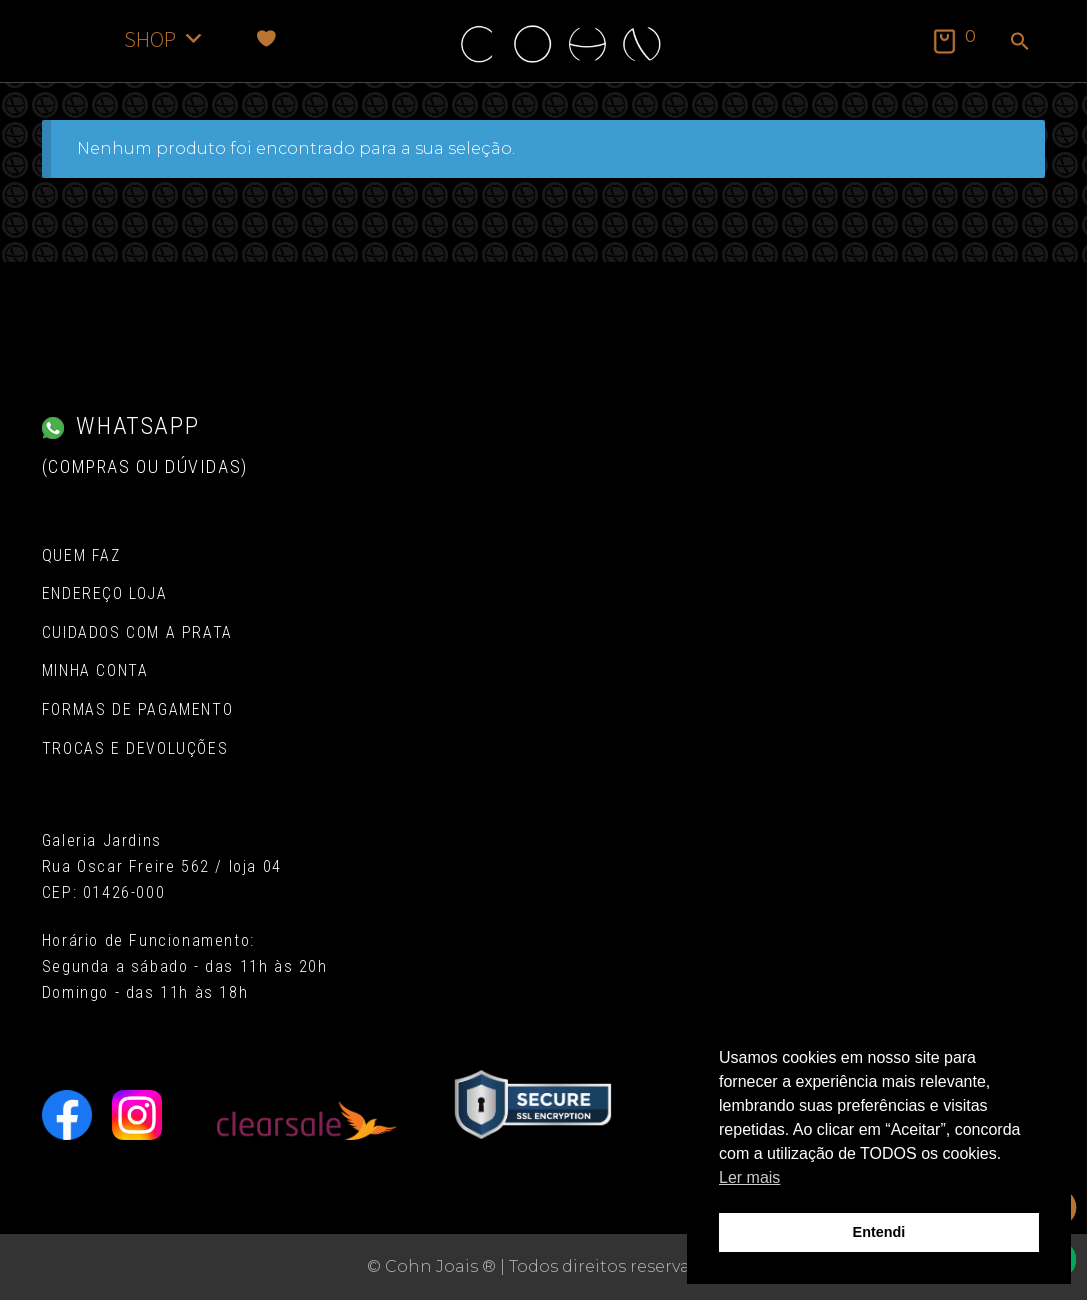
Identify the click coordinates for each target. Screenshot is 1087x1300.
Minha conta (95, 670)
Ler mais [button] (749, 1177)
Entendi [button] (879, 1232)
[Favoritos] (266, 38)
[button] (1020, 43)
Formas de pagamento (137, 709)
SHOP (164, 38)
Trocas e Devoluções (135, 748)
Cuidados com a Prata (137, 632)
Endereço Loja (105, 593)
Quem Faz (81, 555)
